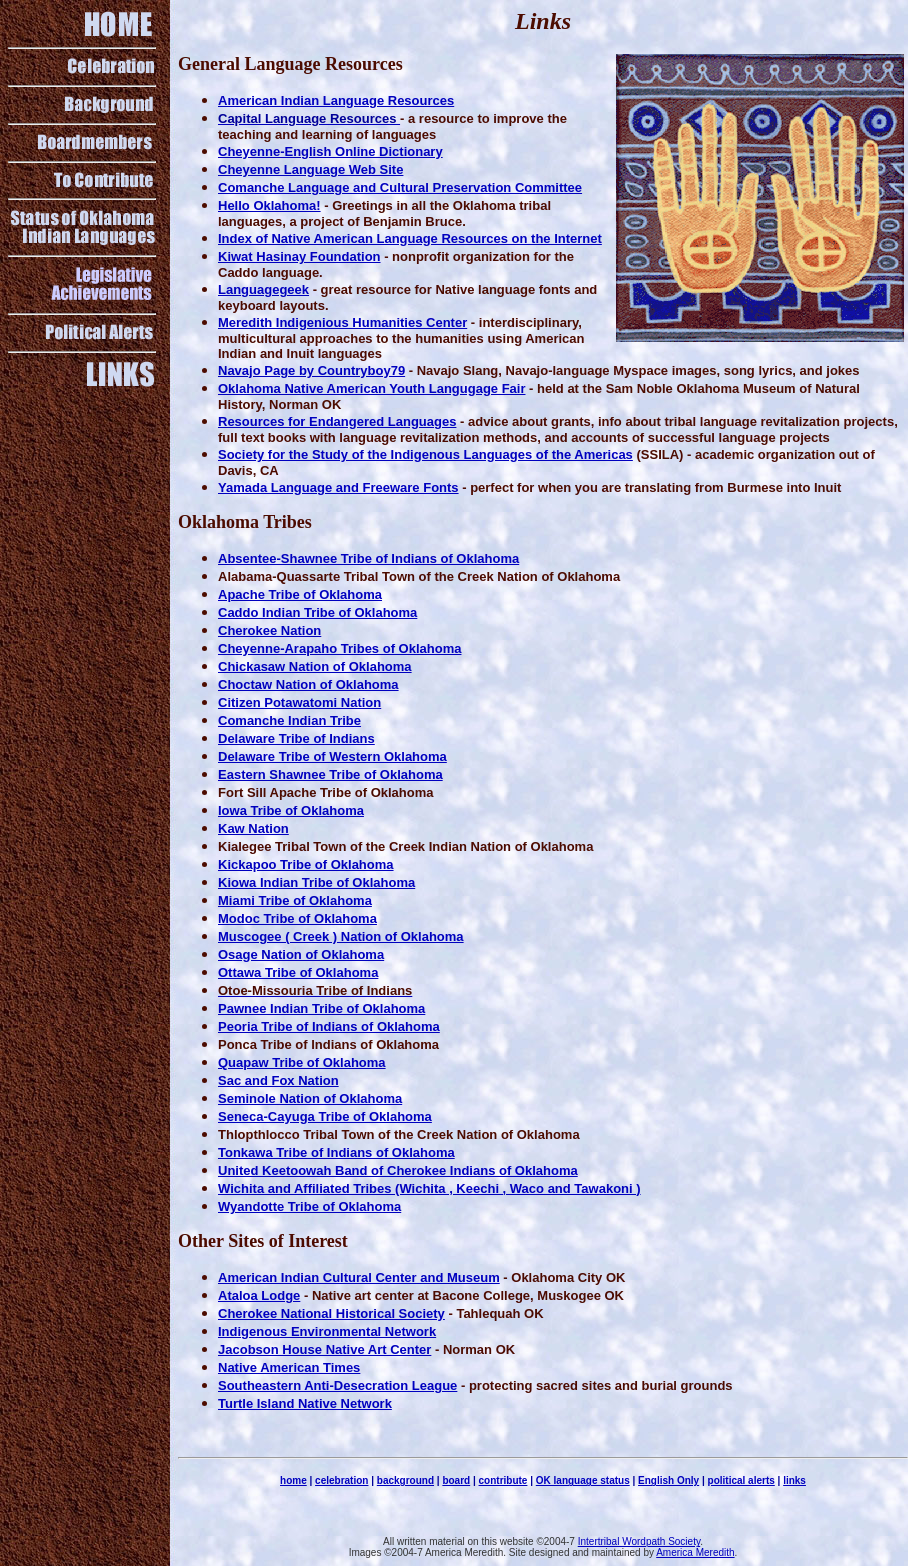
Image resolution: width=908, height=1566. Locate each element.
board (456, 1480)
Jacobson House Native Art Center (324, 1349)
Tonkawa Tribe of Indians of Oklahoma (336, 1152)
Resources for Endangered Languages (337, 421)
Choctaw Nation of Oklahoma (308, 684)
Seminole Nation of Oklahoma (310, 1098)
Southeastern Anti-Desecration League (337, 1385)
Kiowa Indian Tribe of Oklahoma (316, 882)
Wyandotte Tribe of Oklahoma (309, 1206)
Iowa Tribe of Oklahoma (291, 810)
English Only (668, 1480)
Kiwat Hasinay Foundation (299, 256)
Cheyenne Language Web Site (310, 169)
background (405, 1480)
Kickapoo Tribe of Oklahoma (306, 864)
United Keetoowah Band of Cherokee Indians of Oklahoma (398, 1170)
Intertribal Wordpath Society (639, 1541)
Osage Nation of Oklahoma (301, 954)
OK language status (583, 1480)
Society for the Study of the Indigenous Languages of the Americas (425, 454)
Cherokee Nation (269, 630)
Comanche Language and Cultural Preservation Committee (400, 187)
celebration (341, 1480)
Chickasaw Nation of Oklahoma (315, 666)
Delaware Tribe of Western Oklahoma (332, 756)
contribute (503, 1480)
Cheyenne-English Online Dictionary (330, 151)
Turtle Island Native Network (305, 1403)
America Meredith (695, 1552)
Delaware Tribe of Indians (296, 738)
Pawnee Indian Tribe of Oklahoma (321, 1008)
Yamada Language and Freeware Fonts (338, 487)
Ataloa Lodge (259, 1295)
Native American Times (289, 1367)
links (794, 1480)
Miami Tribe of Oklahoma (295, 900)
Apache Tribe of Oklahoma (300, 594)
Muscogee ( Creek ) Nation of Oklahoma (341, 936)
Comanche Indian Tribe (289, 720)
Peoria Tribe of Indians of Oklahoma (329, 1026)
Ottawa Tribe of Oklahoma (298, 972)
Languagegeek (263, 289)
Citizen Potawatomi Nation (299, 702)
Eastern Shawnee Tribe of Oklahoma (330, 774)
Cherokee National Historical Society (331, 1313)
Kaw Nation (253, 828)
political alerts (741, 1480)
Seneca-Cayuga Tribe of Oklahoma (325, 1116)
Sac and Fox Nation (278, 1080)
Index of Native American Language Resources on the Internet (410, 238)
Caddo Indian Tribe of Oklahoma (317, 612)
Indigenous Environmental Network (327, 1331)
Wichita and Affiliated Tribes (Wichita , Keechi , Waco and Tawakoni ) (429, 1188)
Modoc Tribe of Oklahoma (297, 918)
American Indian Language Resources (336, 100)
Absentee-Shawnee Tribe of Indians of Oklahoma (368, 558)
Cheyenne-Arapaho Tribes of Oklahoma (339, 648)
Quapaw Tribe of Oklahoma (302, 1062)
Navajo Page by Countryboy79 (311, 370)
